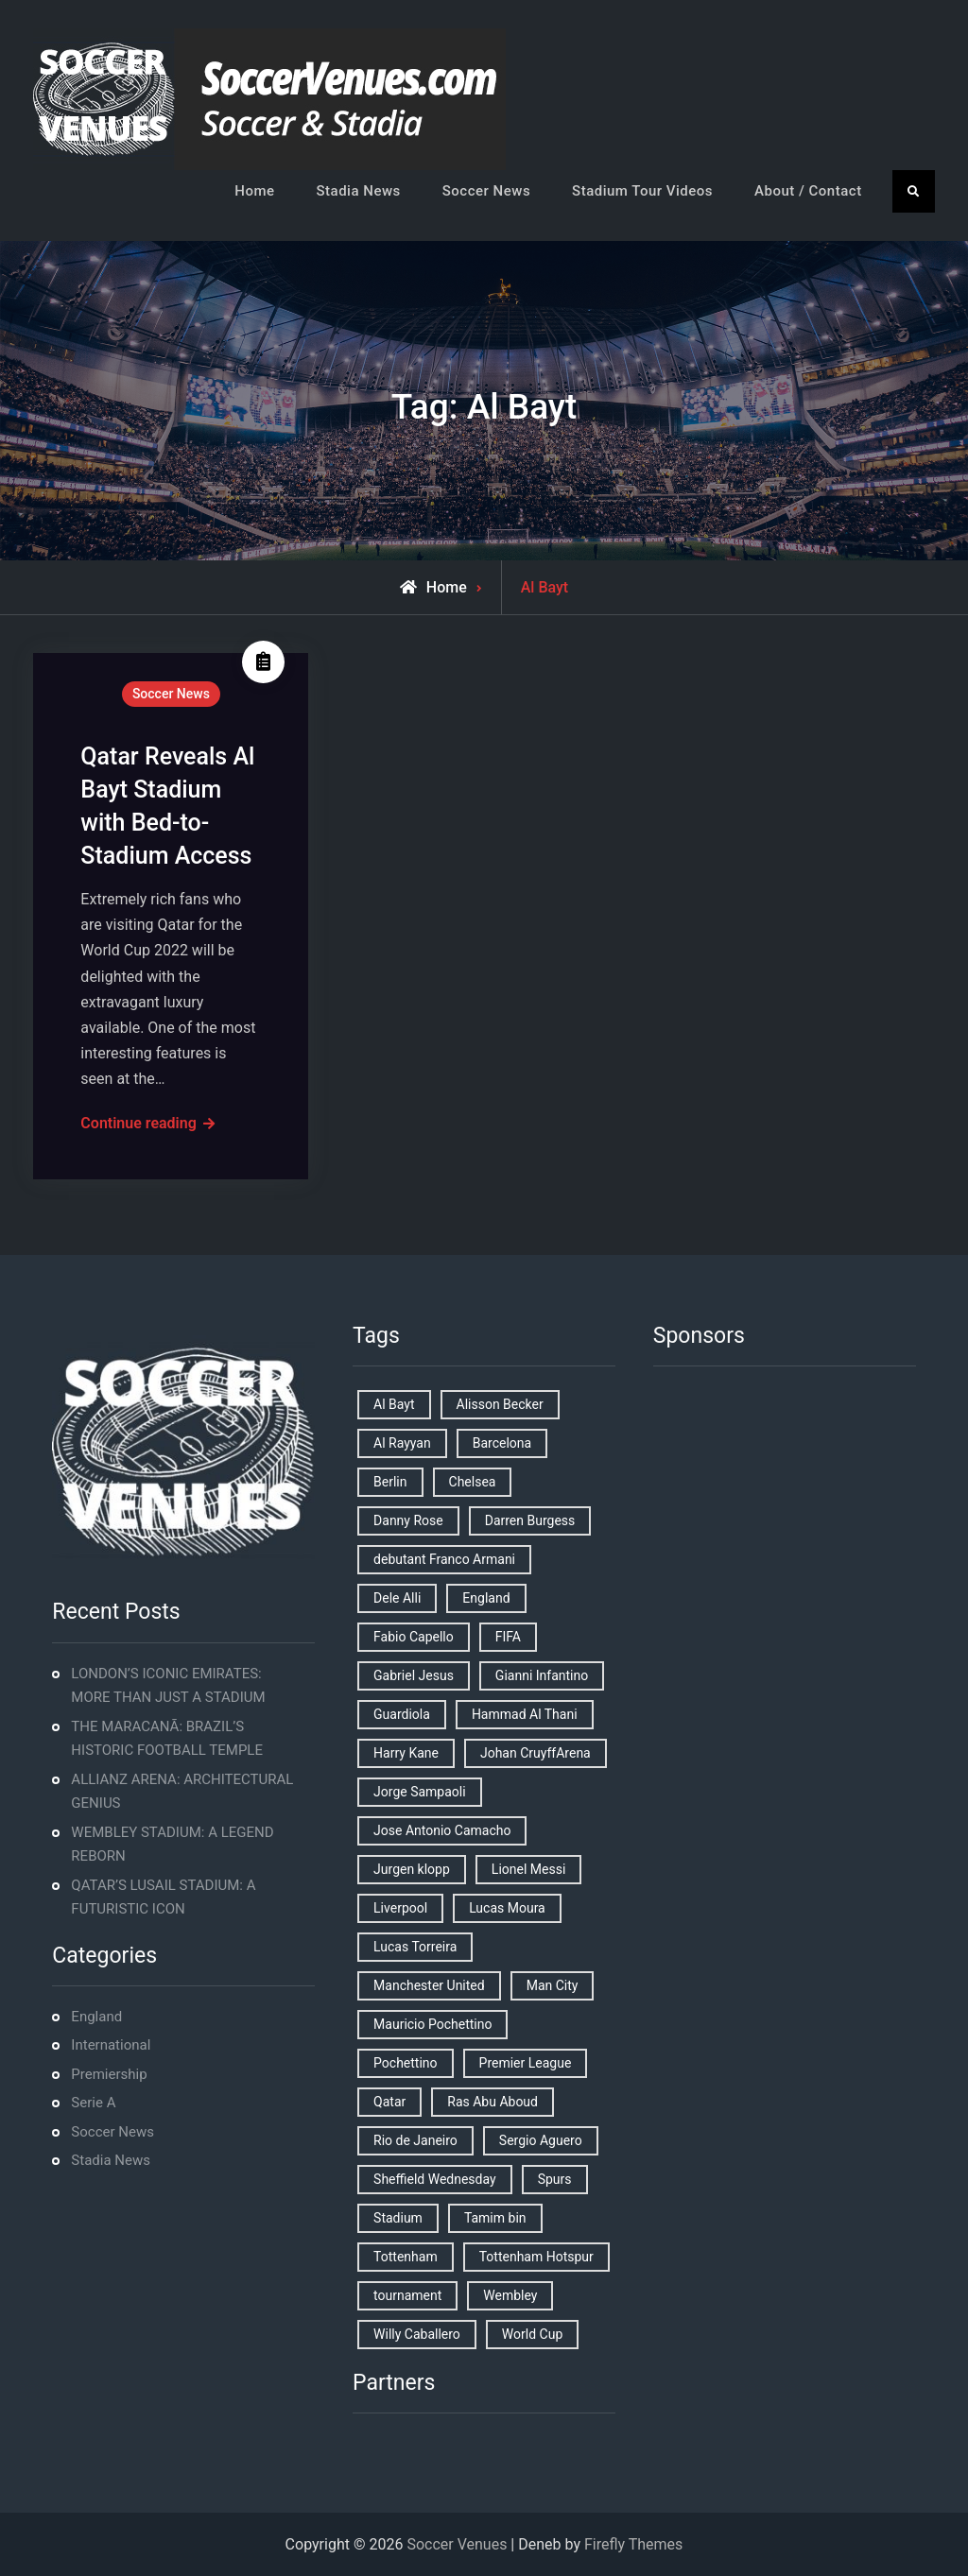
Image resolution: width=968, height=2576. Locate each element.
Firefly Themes (633, 2544)
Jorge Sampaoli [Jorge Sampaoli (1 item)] (419, 1791)
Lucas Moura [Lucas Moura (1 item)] (507, 1907)
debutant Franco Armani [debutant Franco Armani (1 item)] (444, 1559)
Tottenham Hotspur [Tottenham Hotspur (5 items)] (536, 2256)
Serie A (93, 2102)
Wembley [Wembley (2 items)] (510, 2295)
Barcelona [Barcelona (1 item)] (502, 1443)
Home (254, 190)
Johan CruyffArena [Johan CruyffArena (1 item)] (535, 1752)
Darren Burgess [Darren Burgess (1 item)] (530, 1520)
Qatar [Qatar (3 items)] (389, 2101)
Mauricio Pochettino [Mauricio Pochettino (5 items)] (432, 2024)
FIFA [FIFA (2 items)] (508, 1636)
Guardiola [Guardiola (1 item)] (401, 1714)
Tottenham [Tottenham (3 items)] (405, 2256)
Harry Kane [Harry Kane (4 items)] (406, 1752)
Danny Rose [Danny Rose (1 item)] (408, 1520)
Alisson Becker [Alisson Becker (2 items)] (500, 1404)
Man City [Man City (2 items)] (553, 1985)
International (110, 2044)
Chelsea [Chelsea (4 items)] (472, 1481)
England (96, 2016)
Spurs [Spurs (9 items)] (555, 2179)
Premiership (109, 2074)
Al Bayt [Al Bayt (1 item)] (393, 1404)
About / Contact (808, 190)
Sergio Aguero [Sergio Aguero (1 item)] (540, 2140)
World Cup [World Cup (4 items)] (532, 2334)
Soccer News (486, 190)
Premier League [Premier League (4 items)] (525, 2062)
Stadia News (359, 190)
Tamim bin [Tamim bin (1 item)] (495, 2217)
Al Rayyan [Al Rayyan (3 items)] (402, 1443)
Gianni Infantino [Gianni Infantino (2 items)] (541, 1675)
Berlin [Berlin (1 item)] (389, 1481)
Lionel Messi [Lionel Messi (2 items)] (528, 1869)
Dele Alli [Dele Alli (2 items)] (397, 1598)
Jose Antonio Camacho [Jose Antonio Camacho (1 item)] (441, 1830)
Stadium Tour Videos (642, 190)
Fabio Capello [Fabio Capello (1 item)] (413, 1636)
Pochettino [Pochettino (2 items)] (405, 2062)
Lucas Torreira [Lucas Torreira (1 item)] (415, 1946)
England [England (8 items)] (486, 1598)
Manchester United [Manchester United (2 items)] (429, 1985)
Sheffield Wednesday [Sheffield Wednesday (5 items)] (434, 2179)
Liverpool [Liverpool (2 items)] (400, 1907)
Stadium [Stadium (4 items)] (398, 2217)
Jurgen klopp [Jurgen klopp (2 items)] (411, 1869)
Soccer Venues (456, 2544)
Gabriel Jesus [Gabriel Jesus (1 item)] (413, 1675)
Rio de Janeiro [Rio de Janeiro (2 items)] (415, 2140)
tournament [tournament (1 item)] (407, 2295)
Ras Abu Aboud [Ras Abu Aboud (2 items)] (492, 2101)
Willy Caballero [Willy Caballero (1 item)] (416, 2334)
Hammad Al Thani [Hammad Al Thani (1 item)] (525, 1714)
